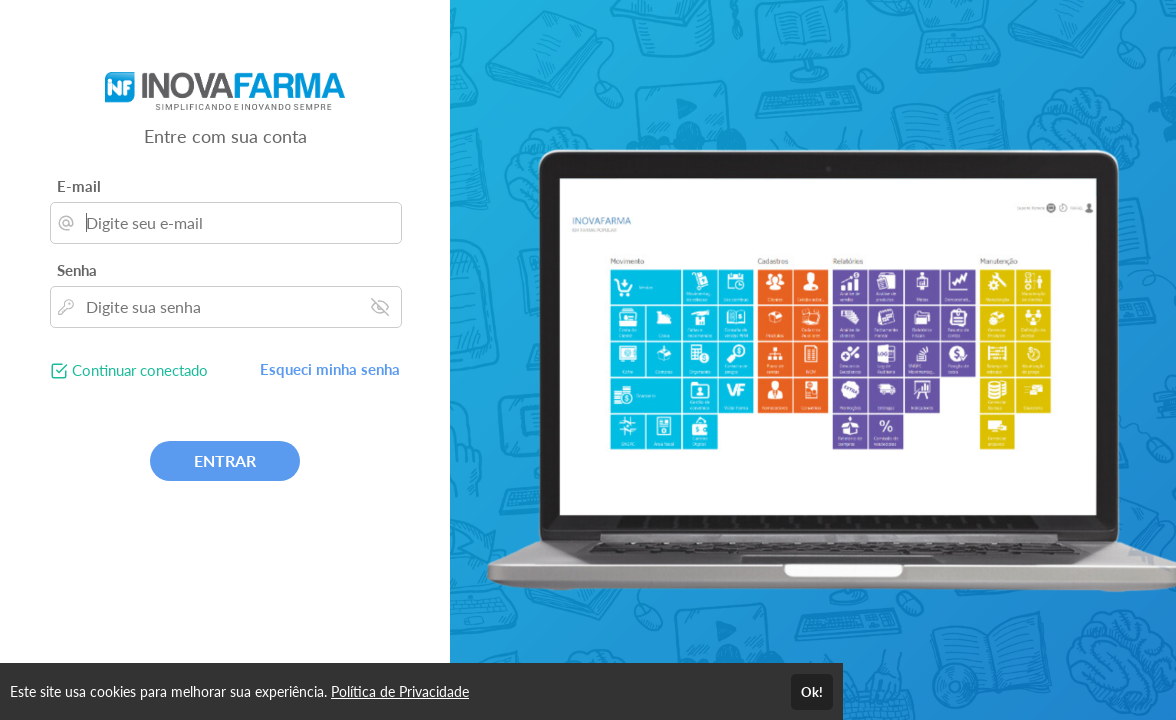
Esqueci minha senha (330, 369)
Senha (77, 270)
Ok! (812, 692)
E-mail (79, 186)
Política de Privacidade (400, 691)
